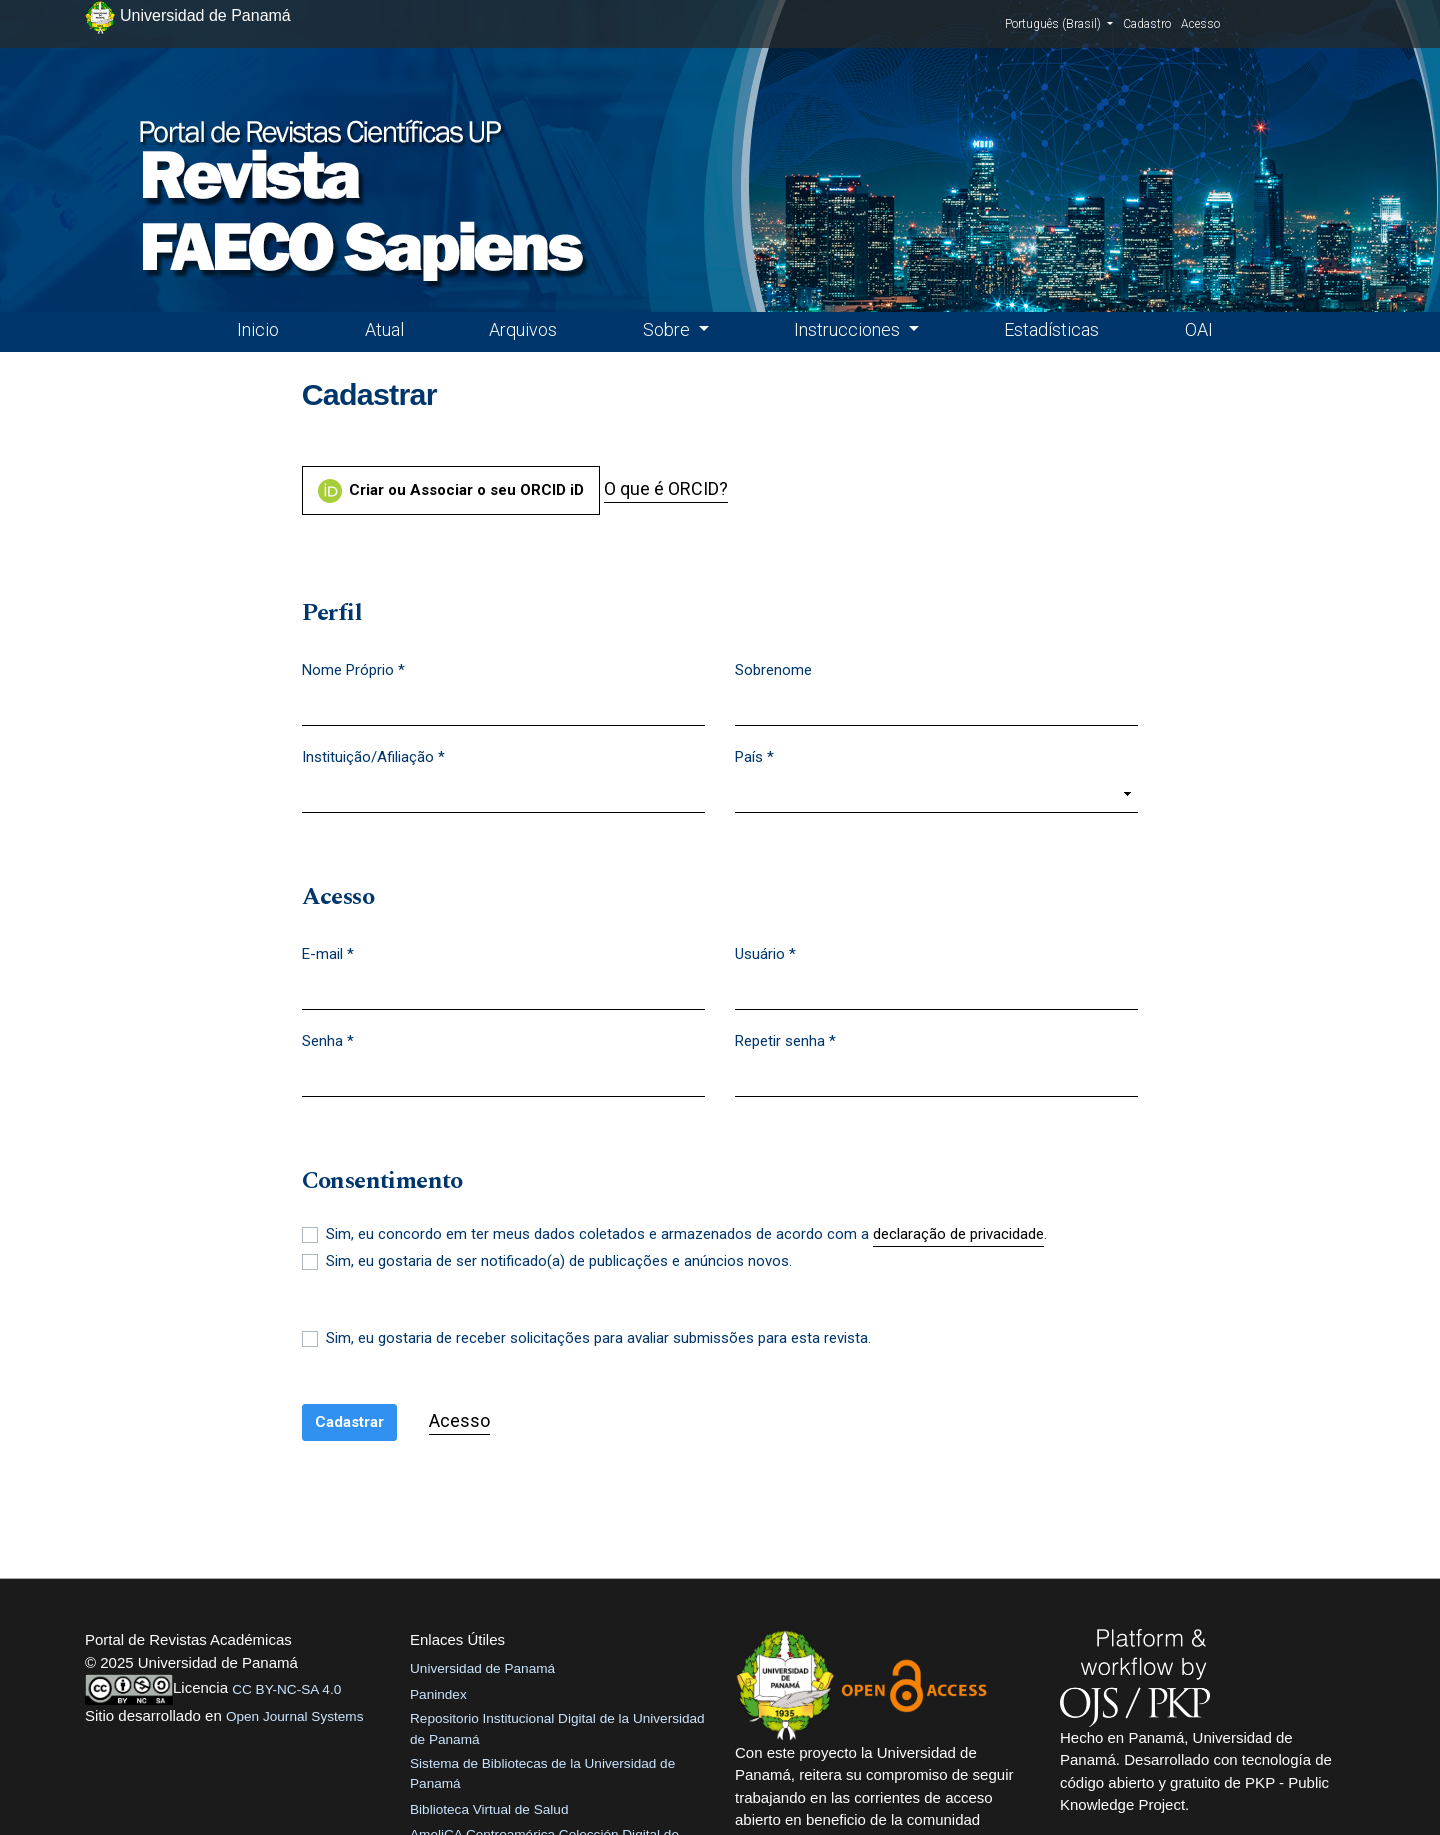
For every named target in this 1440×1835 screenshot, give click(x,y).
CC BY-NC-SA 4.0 (286, 1689)
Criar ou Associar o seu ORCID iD (451, 491)
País (754, 756)
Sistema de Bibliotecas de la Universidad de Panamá (542, 1773)
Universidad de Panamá (482, 1668)
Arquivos (523, 329)
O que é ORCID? (666, 488)
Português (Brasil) (1059, 23)
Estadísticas (1051, 329)
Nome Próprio (353, 669)
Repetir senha (785, 1040)
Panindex (438, 1694)
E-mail (328, 953)
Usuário (765, 953)
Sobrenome (773, 670)
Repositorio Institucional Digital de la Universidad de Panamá (557, 1728)
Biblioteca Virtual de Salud (489, 1809)
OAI (1199, 329)
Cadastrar (349, 1422)
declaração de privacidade (958, 1234)
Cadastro (1147, 24)
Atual (384, 329)
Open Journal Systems (295, 1716)
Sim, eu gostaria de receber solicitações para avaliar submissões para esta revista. (598, 1338)
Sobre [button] (668, 329)
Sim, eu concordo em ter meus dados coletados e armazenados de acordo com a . (686, 1235)
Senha (328, 1040)
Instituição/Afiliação (373, 756)
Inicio (258, 329)
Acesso (1200, 24)
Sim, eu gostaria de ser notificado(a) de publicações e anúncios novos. (559, 1261)
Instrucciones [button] (849, 329)
